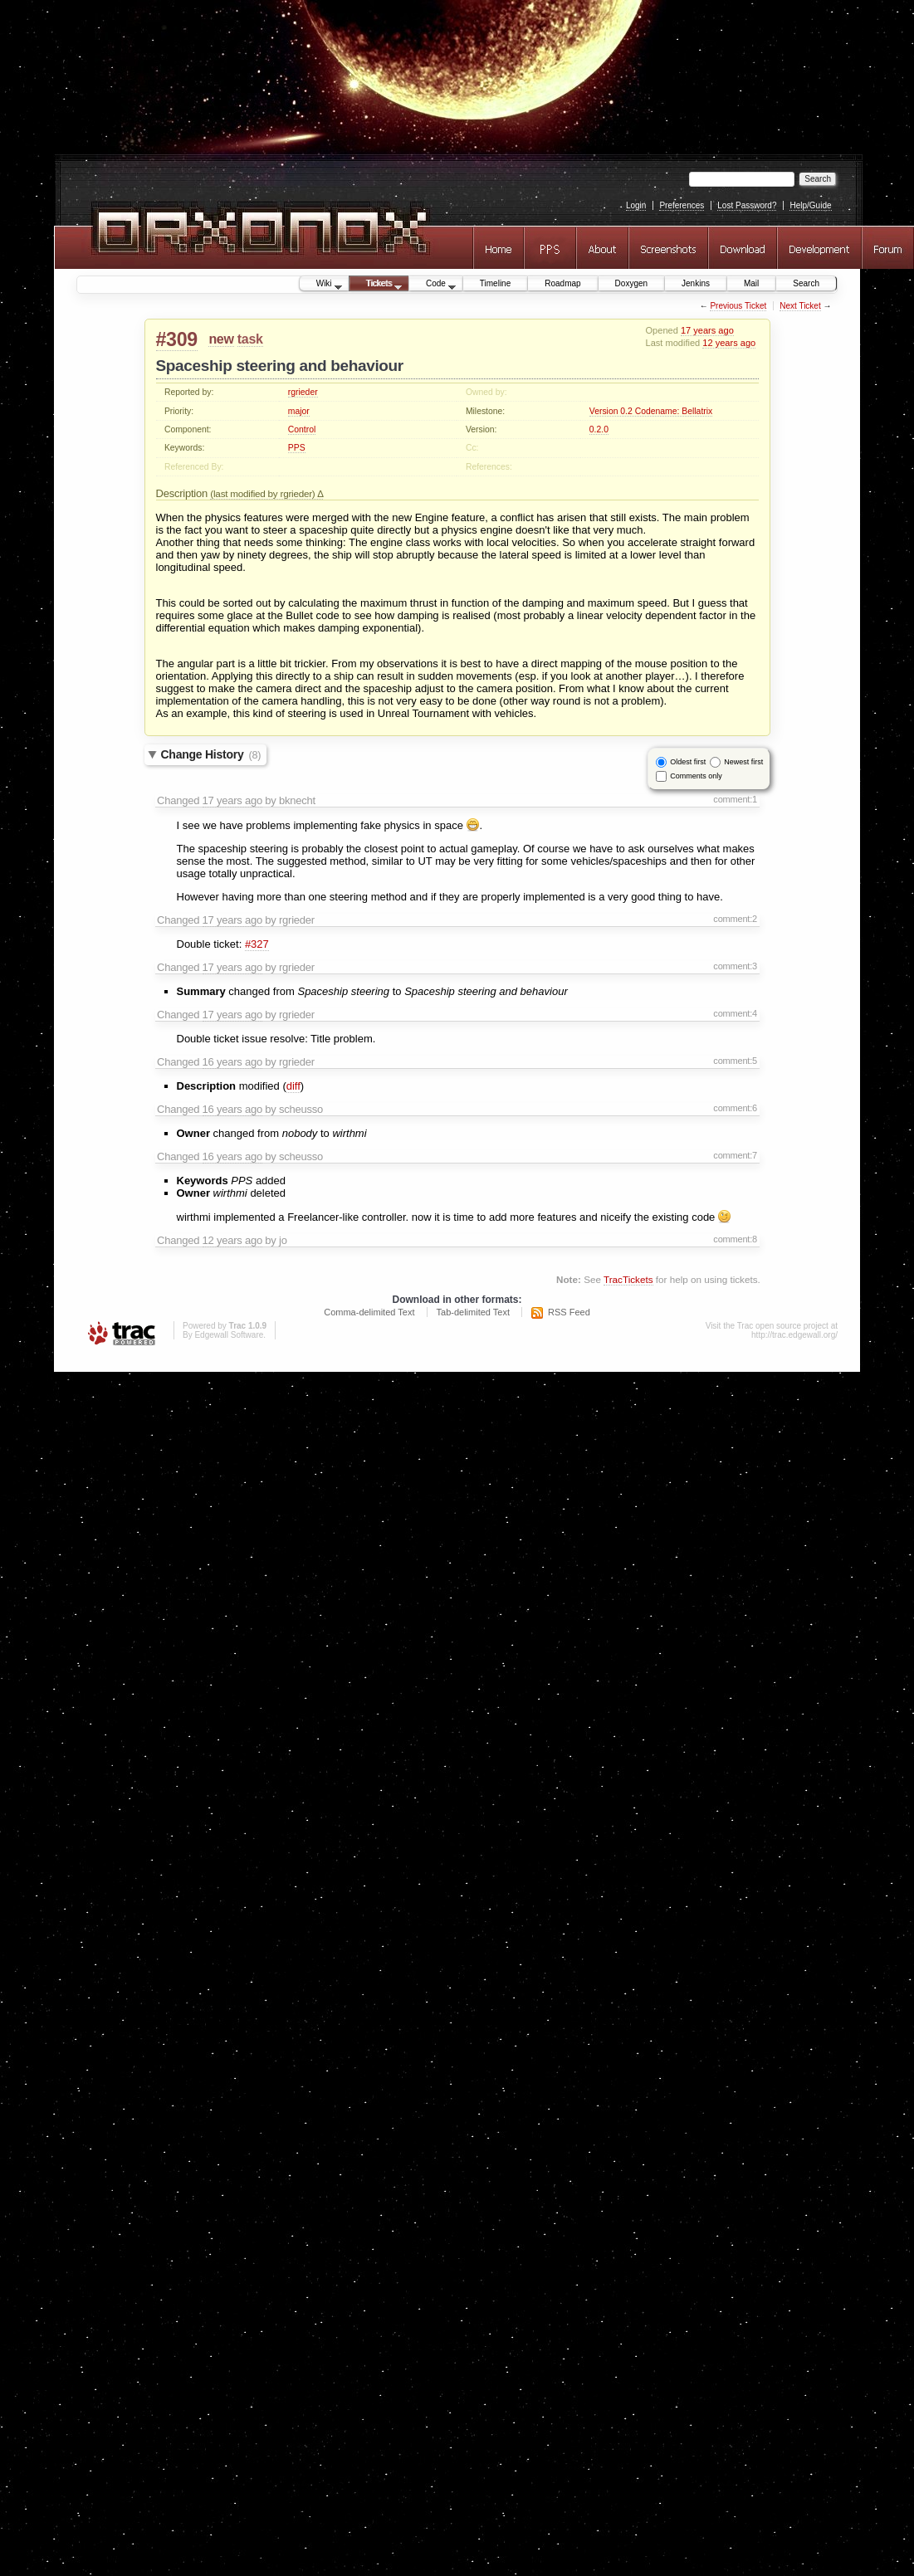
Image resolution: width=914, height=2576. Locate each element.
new (220, 339)
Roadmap (562, 283)
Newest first (743, 761)
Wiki (321, 284)
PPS (296, 447)
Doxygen (631, 283)
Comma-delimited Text (369, 1312)
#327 (257, 944)
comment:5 (735, 1061)
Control (302, 429)
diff (293, 1086)
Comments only (696, 775)
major (299, 411)
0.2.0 (599, 429)
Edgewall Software (228, 1334)
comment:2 (735, 919)
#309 (177, 339)
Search (806, 283)
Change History (211, 754)
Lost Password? (746, 205)
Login (636, 205)
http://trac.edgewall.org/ (794, 1334)
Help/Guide (810, 205)
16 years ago (232, 1062)
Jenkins (696, 283)
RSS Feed (569, 1312)
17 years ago (707, 330)
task (250, 339)
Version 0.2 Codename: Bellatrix (650, 411)
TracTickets (628, 1279)
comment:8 (735, 1239)
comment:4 (735, 1013)
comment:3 (735, 966)
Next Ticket (800, 305)
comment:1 (735, 799)
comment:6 (735, 1108)
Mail (751, 283)
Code (432, 284)
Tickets (376, 284)
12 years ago (728, 343)
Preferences (681, 205)
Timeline (495, 283)
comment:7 (735, 1155)
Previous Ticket (738, 305)
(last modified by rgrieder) (263, 493)
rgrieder (303, 392)
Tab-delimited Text (473, 1312)
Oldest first (688, 761)
